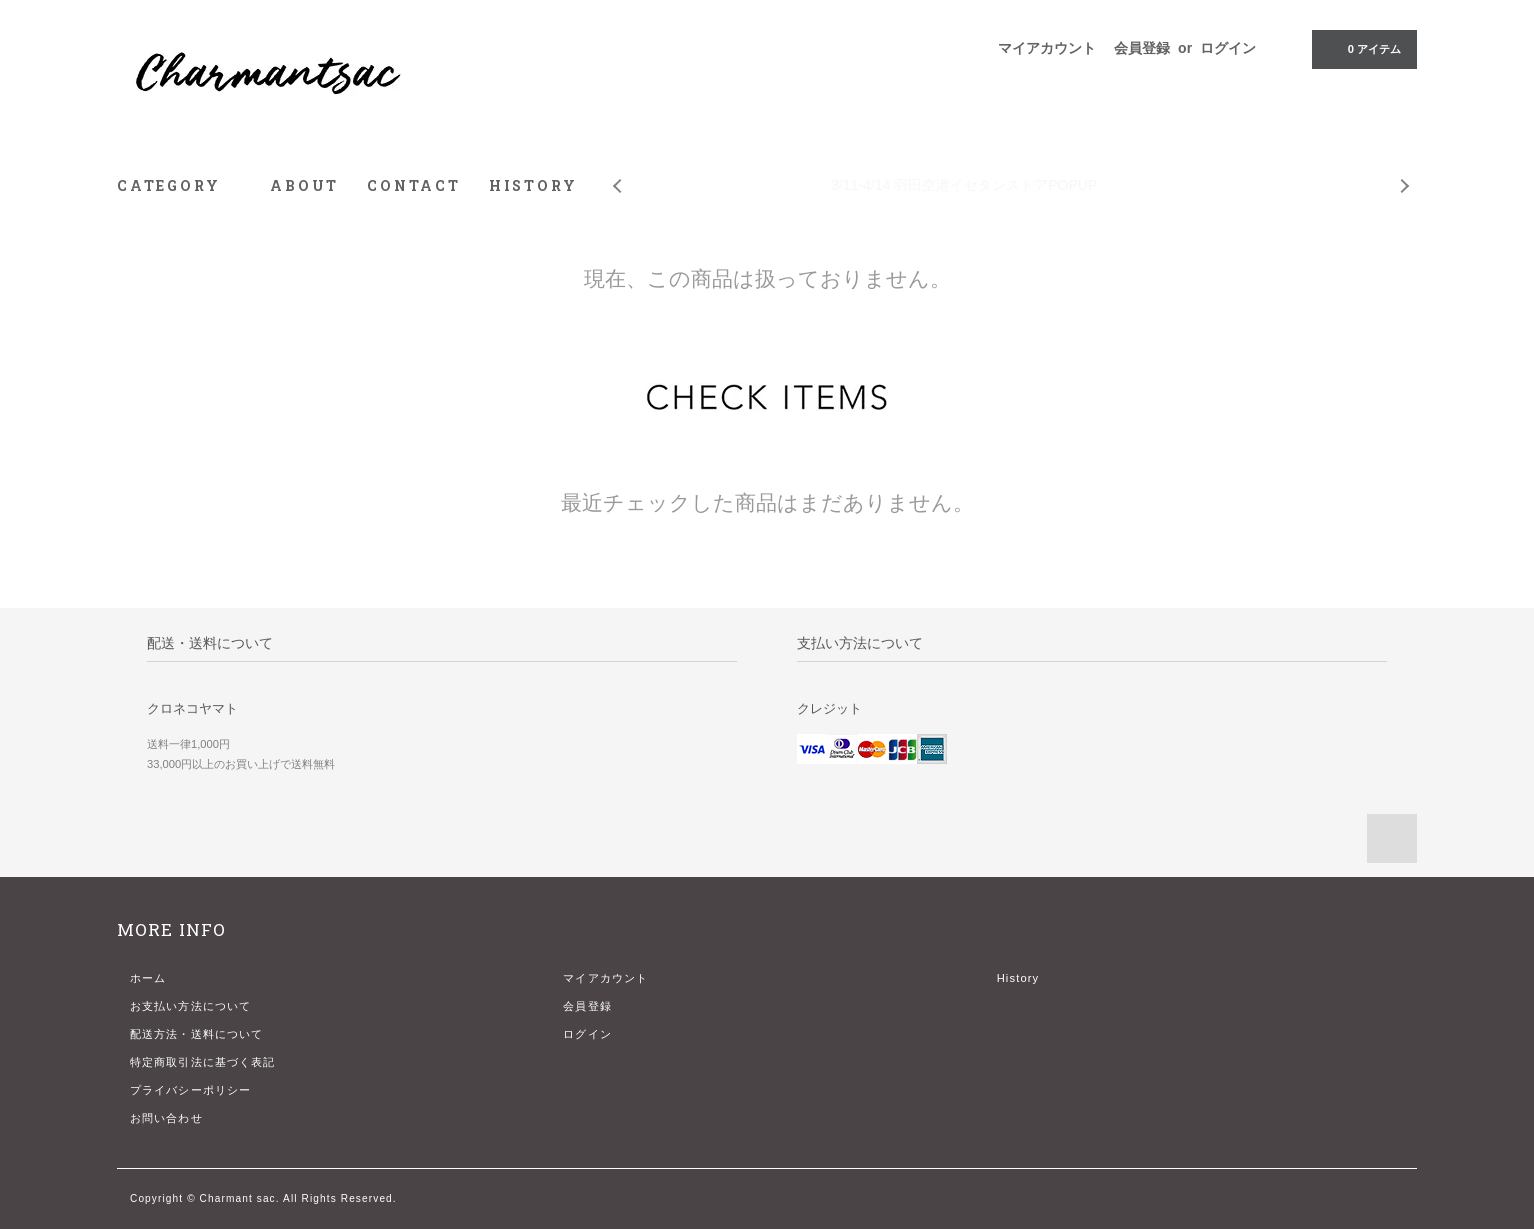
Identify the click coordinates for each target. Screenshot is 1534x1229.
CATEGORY (179, 185)
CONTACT (414, 185)
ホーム (148, 978)
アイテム (1362, 48)
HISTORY (533, 185)
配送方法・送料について (196, 1034)
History (1018, 978)
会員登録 (1142, 48)
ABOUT (304, 185)
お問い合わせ (166, 1118)
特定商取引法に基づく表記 (202, 1062)
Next (1406, 171)
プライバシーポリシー (190, 1090)
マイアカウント (1047, 48)
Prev (616, 171)
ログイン (1228, 48)
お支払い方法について (190, 1006)
